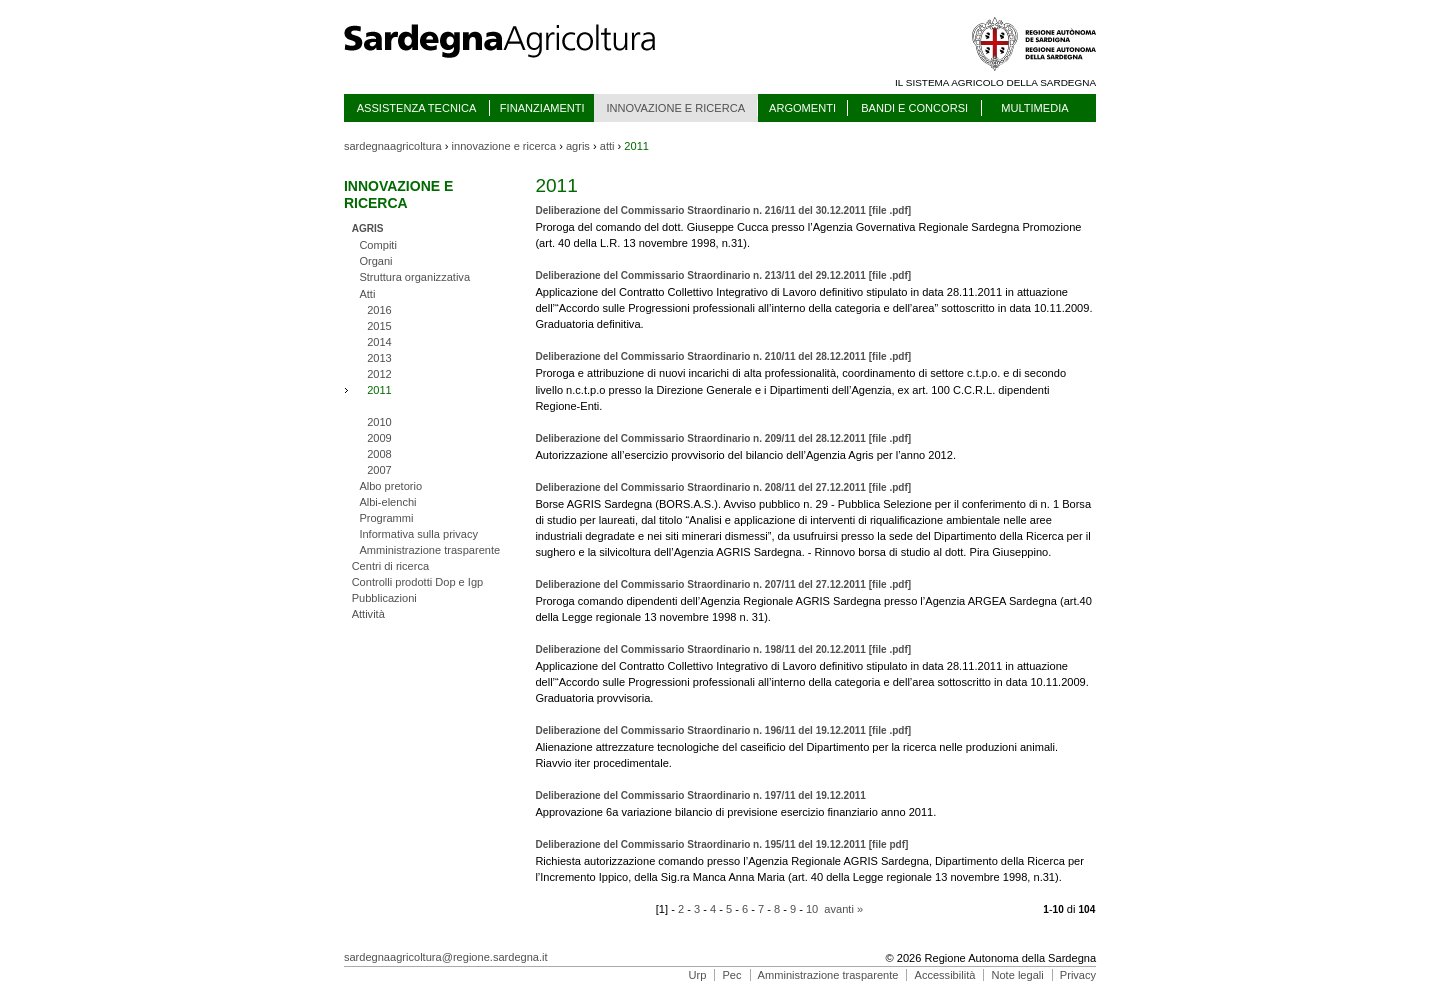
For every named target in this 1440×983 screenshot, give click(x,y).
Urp (698, 975)
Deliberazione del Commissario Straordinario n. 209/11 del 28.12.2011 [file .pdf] (723, 438)
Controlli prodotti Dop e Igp (418, 582)
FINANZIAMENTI (542, 108)
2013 (379, 358)
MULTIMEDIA (1034, 108)
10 (812, 909)
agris (578, 146)
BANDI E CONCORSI (914, 108)
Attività (368, 614)
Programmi (386, 518)
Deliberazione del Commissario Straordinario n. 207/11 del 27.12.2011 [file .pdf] (723, 584)
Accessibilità (945, 975)
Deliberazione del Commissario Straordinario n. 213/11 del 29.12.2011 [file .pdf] (723, 275)
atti (607, 146)
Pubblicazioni (384, 598)
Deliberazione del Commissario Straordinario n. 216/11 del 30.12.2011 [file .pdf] (723, 210)
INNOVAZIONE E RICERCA (675, 108)
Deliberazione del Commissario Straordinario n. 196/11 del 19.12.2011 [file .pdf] (723, 730)
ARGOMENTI (802, 108)
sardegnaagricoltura (393, 146)
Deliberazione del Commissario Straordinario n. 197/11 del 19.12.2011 (700, 795)
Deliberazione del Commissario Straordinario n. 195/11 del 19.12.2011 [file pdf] (721, 844)
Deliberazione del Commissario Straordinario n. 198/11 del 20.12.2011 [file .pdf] (723, 649)
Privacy (1078, 975)
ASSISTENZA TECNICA (417, 108)
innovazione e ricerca (504, 146)
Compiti (378, 245)
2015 (379, 326)
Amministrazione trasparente (429, 550)
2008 (379, 454)
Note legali (1017, 975)
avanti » (843, 909)
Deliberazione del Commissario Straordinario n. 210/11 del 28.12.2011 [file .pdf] (723, 356)
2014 (379, 342)
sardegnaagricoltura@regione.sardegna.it (446, 957)
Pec (731, 975)
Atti (367, 294)
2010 (379, 422)
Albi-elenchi (387, 502)
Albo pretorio (390, 486)
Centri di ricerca (390, 566)
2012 (379, 374)
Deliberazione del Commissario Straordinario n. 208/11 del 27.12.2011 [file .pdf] (723, 487)
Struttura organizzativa (414, 277)
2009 (379, 438)
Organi (375, 261)
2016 (379, 310)
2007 (379, 470)
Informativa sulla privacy (418, 534)
